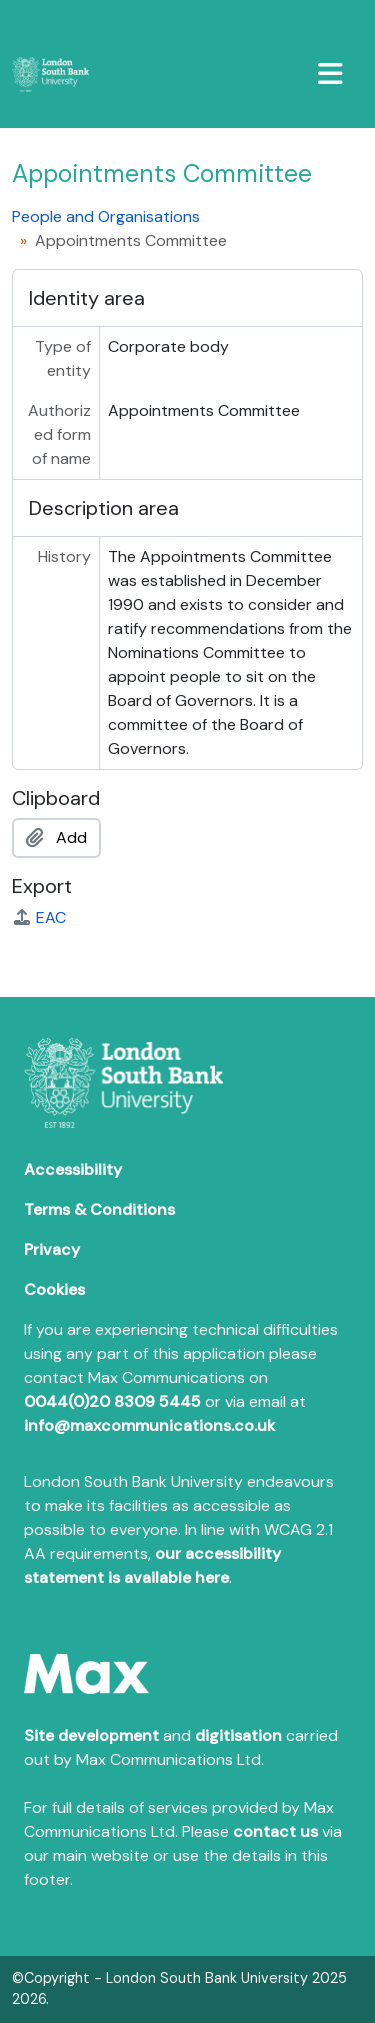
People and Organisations (106, 216)
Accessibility (73, 1169)
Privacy (52, 1249)
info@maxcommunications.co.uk (149, 1425)
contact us (275, 1831)
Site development (91, 1735)
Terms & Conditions (99, 1209)
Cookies (54, 1289)
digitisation (238, 1735)
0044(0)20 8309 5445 (112, 1401)
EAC (39, 917)
